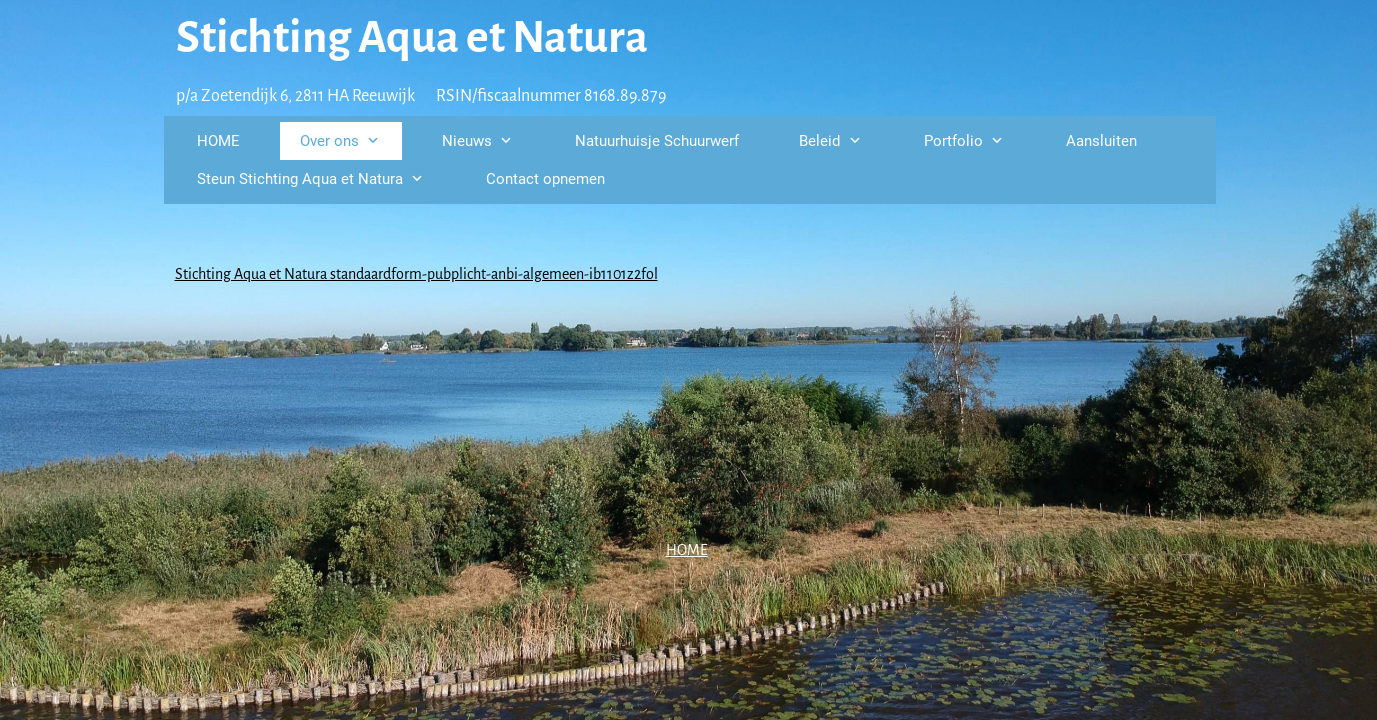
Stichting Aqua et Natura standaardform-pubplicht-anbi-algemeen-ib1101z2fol (416, 274)
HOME (687, 550)
